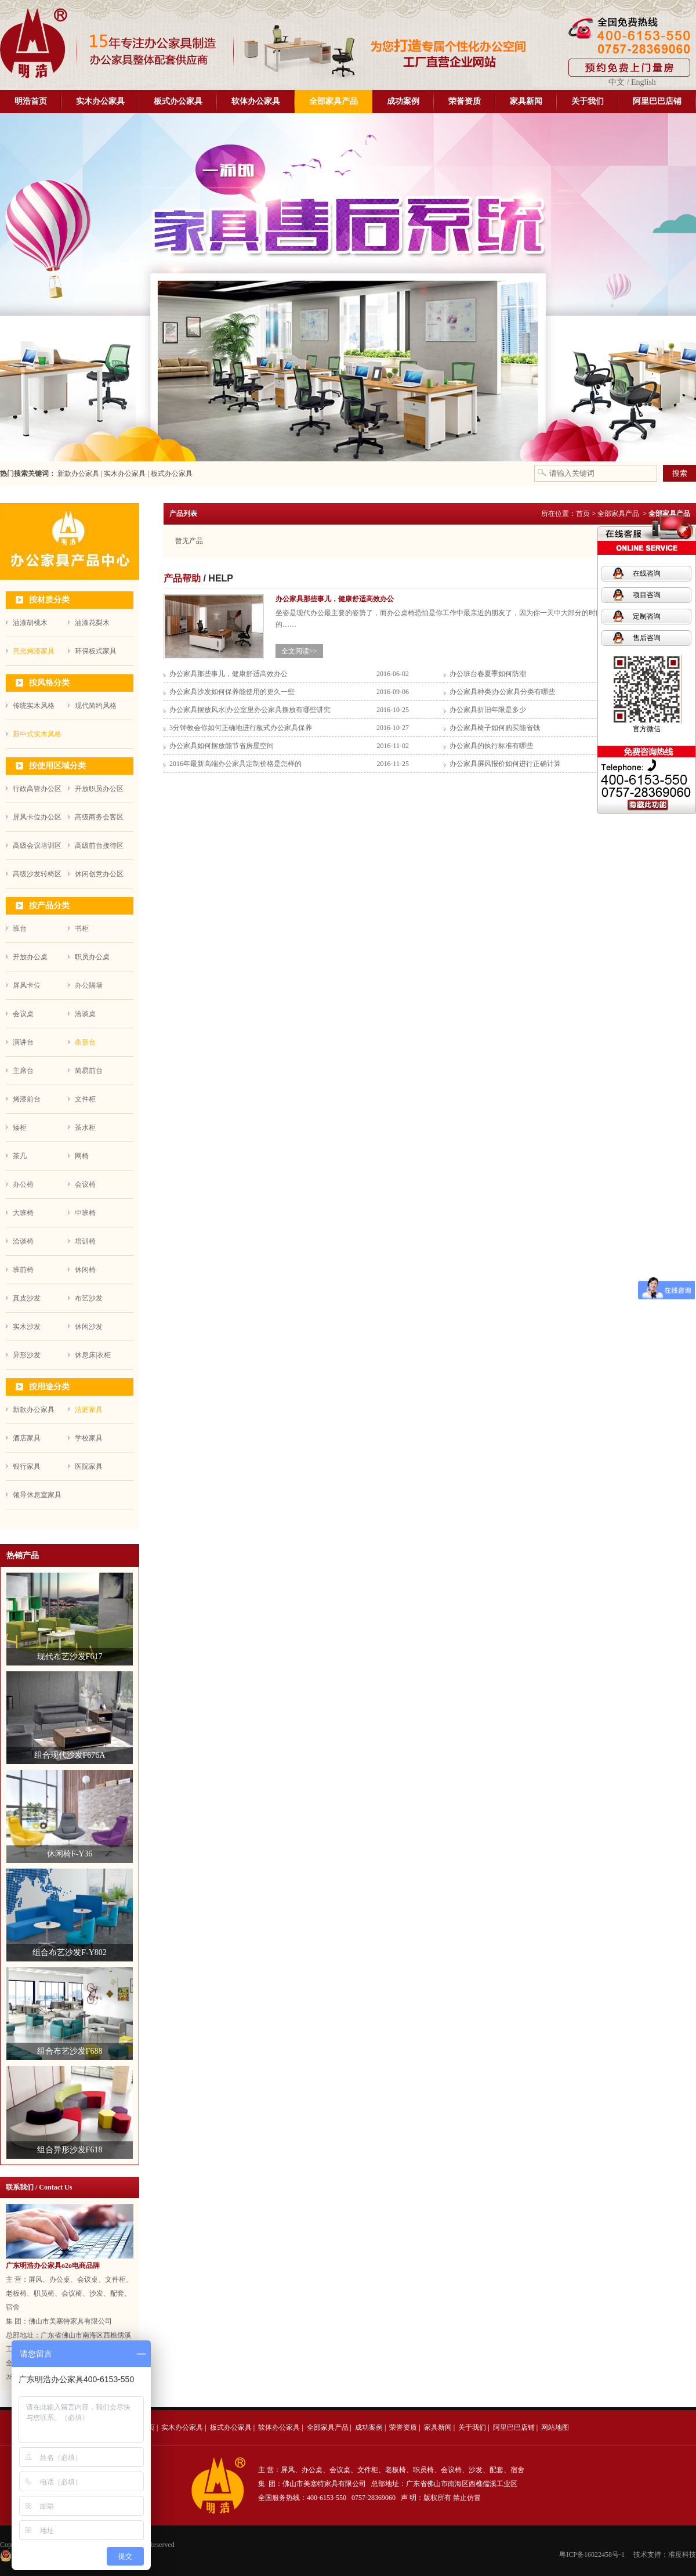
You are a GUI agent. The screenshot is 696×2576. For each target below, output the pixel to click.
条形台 (85, 1042)
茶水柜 (85, 1127)
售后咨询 (647, 638)
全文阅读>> (299, 651)
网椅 (82, 1156)
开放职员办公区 (99, 789)
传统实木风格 (34, 706)
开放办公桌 (30, 957)
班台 (20, 928)
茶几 (20, 1156)
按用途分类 (49, 1386)
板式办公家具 (178, 101)
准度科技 (682, 2554)
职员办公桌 (92, 957)
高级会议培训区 (37, 845)
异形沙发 (27, 1355)
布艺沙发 (89, 1298)
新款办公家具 (77, 473)
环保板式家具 (96, 651)
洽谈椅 (23, 1241)
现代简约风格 (96, 706)
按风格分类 (49, 682)
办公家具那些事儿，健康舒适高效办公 (228, 674)
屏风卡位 (27, 985)
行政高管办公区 (37, 789)
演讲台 (23, 1042)
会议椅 (85, 1184)
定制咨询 (647, 616)
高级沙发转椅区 (37, 874)
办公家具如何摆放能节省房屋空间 (221, 746)
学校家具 (89, 1438)
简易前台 (89, 1071)
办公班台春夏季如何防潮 (487, 674)
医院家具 (89, 1466)
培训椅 (85, 1241)
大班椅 (23, 1213)
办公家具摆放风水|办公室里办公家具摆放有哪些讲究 (250, 710)
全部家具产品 (333, 101)
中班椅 (85, 1213)
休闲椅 (85, 1270)
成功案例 (403, 101)
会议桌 (23, 1014)
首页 (583, 514)
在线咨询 (647, 573)
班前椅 (23, 1270)
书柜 (82, 928)
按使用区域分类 (57, 765)
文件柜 (85, 1099)
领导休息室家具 (37, 1495)
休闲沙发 (89, 1327)
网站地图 (555, 2427)
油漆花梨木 (92, 623)
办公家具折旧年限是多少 (487, 710)
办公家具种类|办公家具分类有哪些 (502, 692)
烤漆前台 (27, 1099)
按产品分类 (49, 905)
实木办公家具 (100, 101)
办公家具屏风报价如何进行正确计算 (505, 764)
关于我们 (587, 101)
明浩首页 (30, 101)
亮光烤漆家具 (34, 651)
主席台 (23, 1071)
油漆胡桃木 (30, 623)
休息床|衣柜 (93, 1355)
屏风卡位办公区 (37, 817)
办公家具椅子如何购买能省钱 (494, 728)
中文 (616, 82)
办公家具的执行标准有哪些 (491, 746)
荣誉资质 (464, 101)
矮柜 (20, 1127)
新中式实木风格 (37, 734)
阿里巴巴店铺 (657, 101)
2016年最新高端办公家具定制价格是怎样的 (235, 764)
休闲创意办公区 (99, 874)
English (643, 82)
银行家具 (27, 1466)
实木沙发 (27, 1327)
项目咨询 (647, 595)
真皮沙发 (27, 1298)
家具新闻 (526, 101)
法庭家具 (89, 1410)
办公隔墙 (89, 985)
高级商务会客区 (99, 817)
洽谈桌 (85, 1014)
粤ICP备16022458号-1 (592, 2554)
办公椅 (23, 1184)
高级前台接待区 (99, 845)
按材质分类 (49, 599)
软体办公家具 (255, 101)
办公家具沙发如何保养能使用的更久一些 (232, 692)
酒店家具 (27, 1438)
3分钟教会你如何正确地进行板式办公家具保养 (240, 728)
